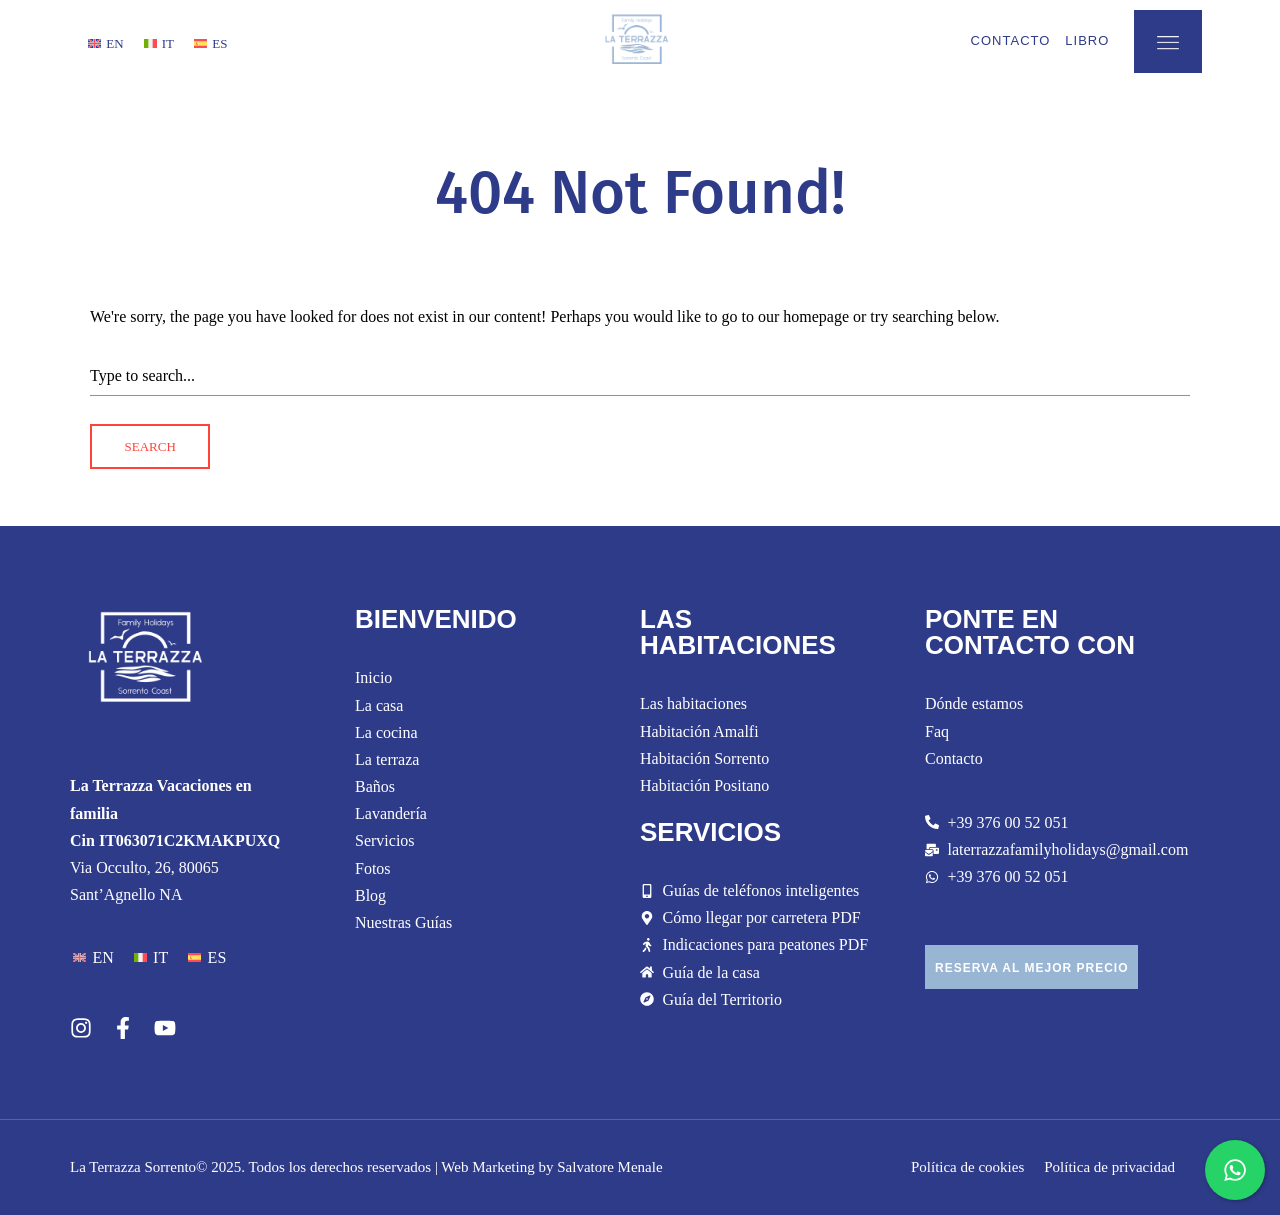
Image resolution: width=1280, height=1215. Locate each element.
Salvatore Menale (609, 1167)
